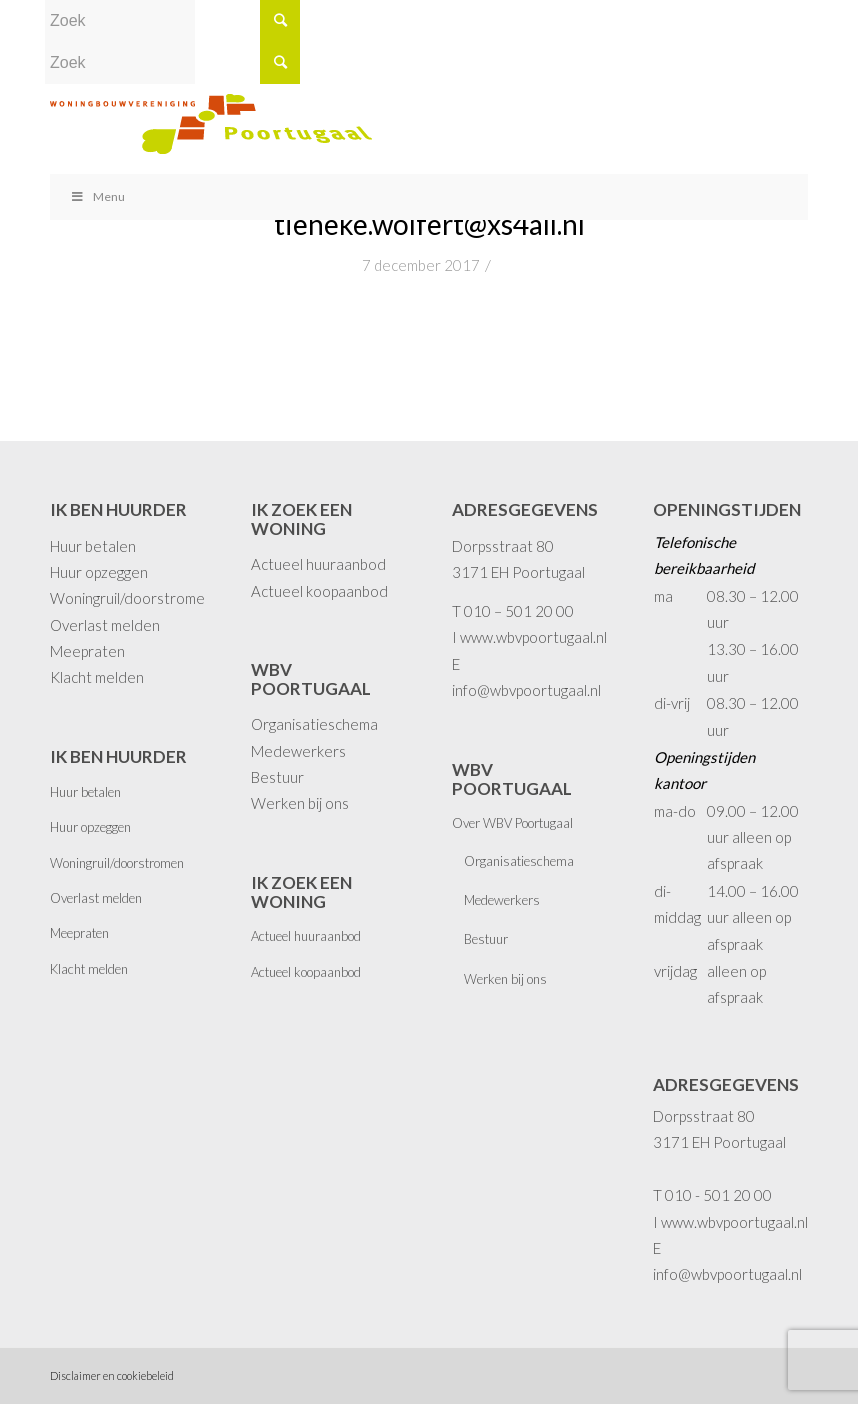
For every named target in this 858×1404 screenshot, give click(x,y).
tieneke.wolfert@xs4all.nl (429, 224)
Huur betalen (93, 546)
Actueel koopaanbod (319, 591)
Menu (97, 196)
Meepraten (87, 651)
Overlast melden (105, 625)
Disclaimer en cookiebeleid (112, 1375)
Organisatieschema (314, 724)
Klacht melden (97, 677)
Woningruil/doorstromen (131, 598)
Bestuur (277, 777)
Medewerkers (298, 751)
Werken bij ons (300, 803)
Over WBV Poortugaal (512, 823)
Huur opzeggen (99, 572)
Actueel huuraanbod (318, 564)
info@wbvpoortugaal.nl (526, 690)
